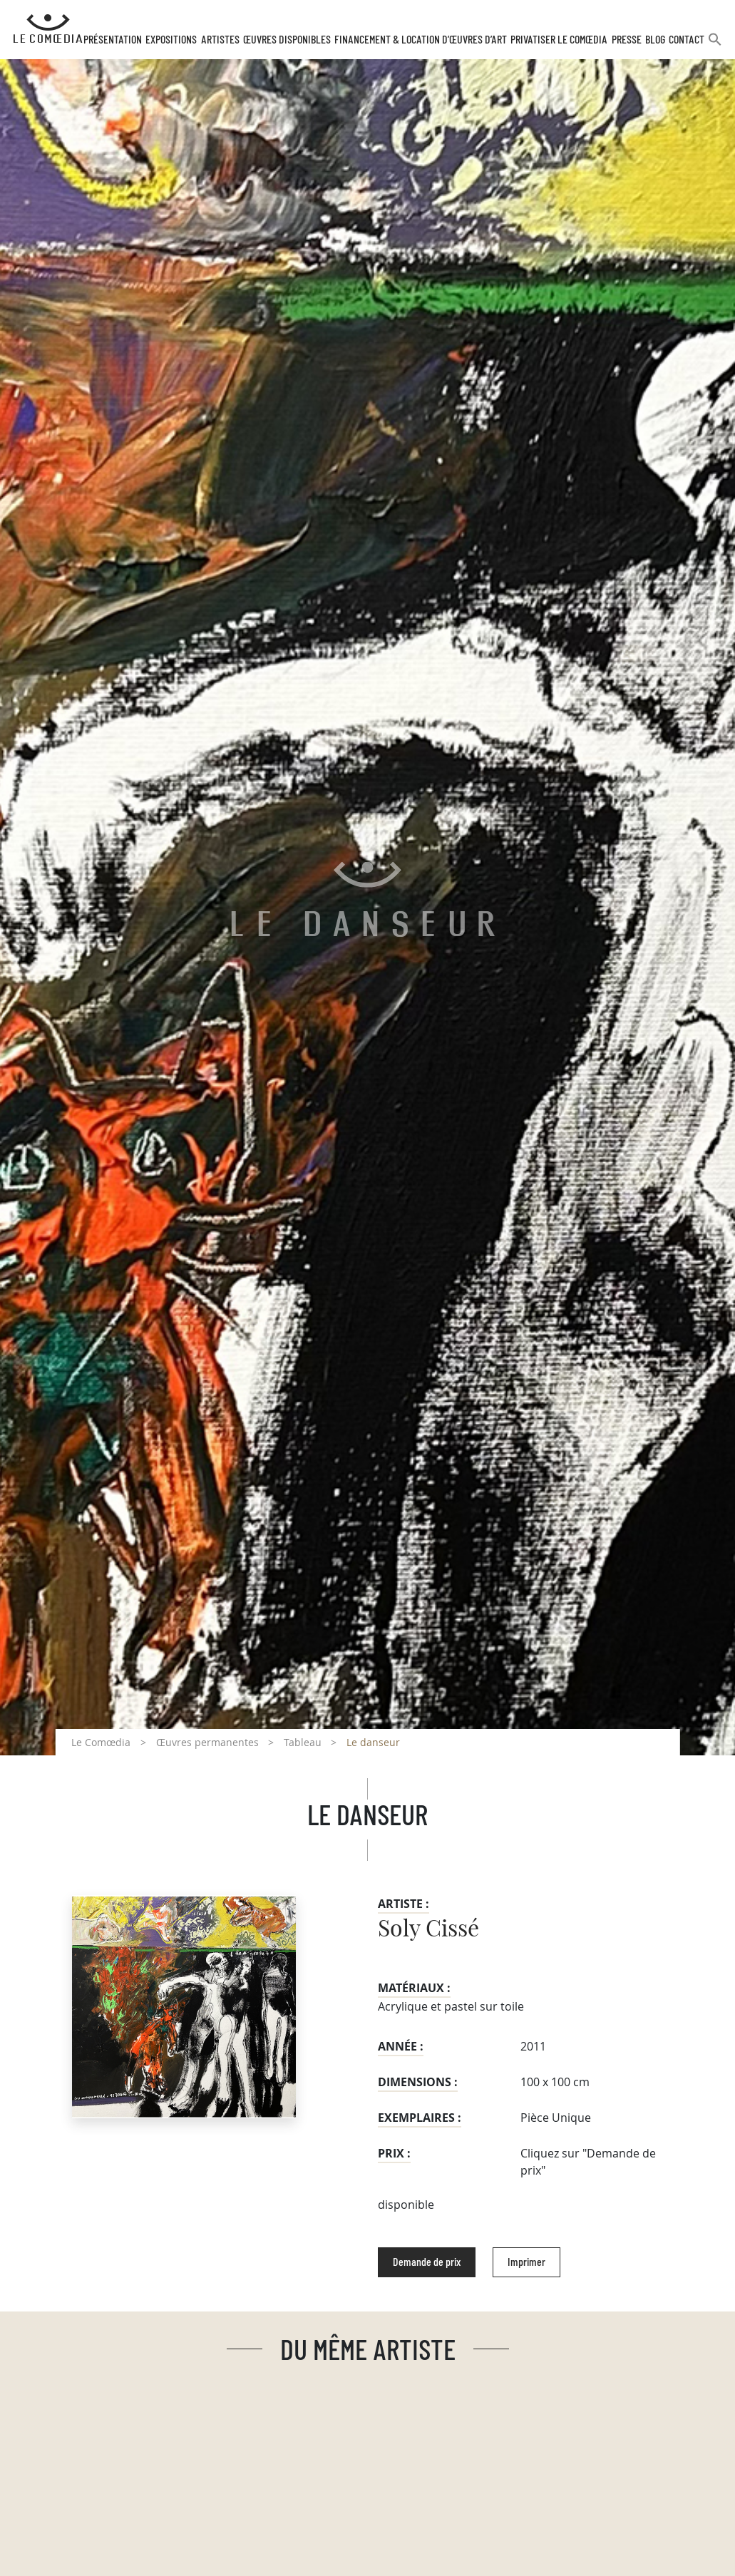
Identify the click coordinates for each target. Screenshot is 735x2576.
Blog (657, 45)
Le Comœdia (100, 1747)
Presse (629, 45)
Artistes (227, 45)
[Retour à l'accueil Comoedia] (51, 32)
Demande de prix (427, 2267)
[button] (716, 50)
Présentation (122, 45)
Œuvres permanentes (207, 1747)
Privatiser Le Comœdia (563, 45)
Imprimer (526, 2267)
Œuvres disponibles (293, 45)
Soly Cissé (428, 1934)
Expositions (179, 45)
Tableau (303, 1747)
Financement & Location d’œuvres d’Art (426, 45)
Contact (688, 45)
